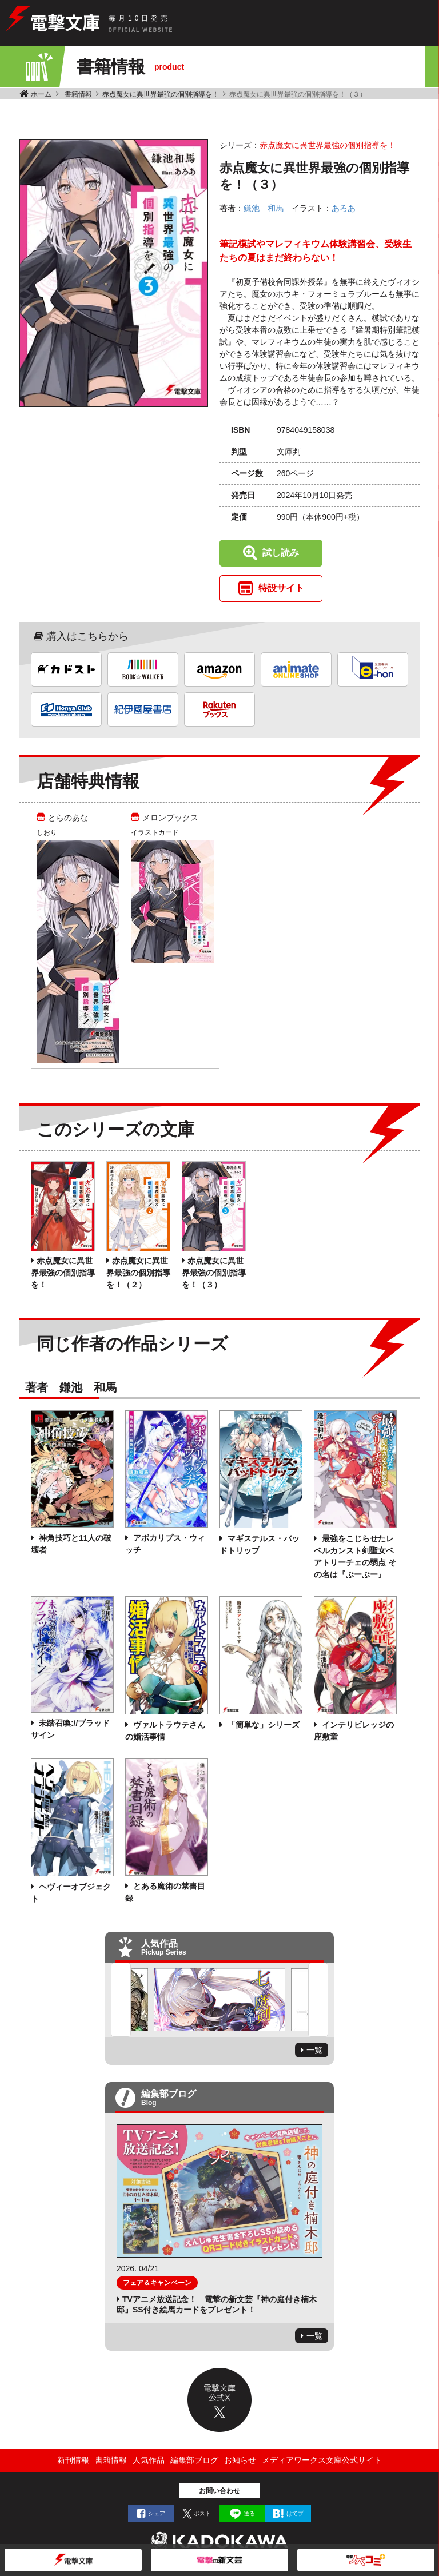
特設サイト (281, 588)
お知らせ (240, 2460)
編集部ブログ (194, 2460)
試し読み (280, 552)
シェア (156, 2513)
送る (249, 2513)
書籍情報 (78, 94)
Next (318, 2000)
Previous (121, 2000)
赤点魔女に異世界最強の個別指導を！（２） (138, 1272)
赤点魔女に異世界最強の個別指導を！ (160, 94)
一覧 (314, 2050)
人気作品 (149, 2460)
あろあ (344, 208)
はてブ (295, 2513)
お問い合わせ (219, 2491)
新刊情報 (73, 2460)
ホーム (41, 94)
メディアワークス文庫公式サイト (322, 2460)
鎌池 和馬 (264, 208)
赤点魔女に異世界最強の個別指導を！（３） (214, 1272)
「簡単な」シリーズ (262, 1724)
